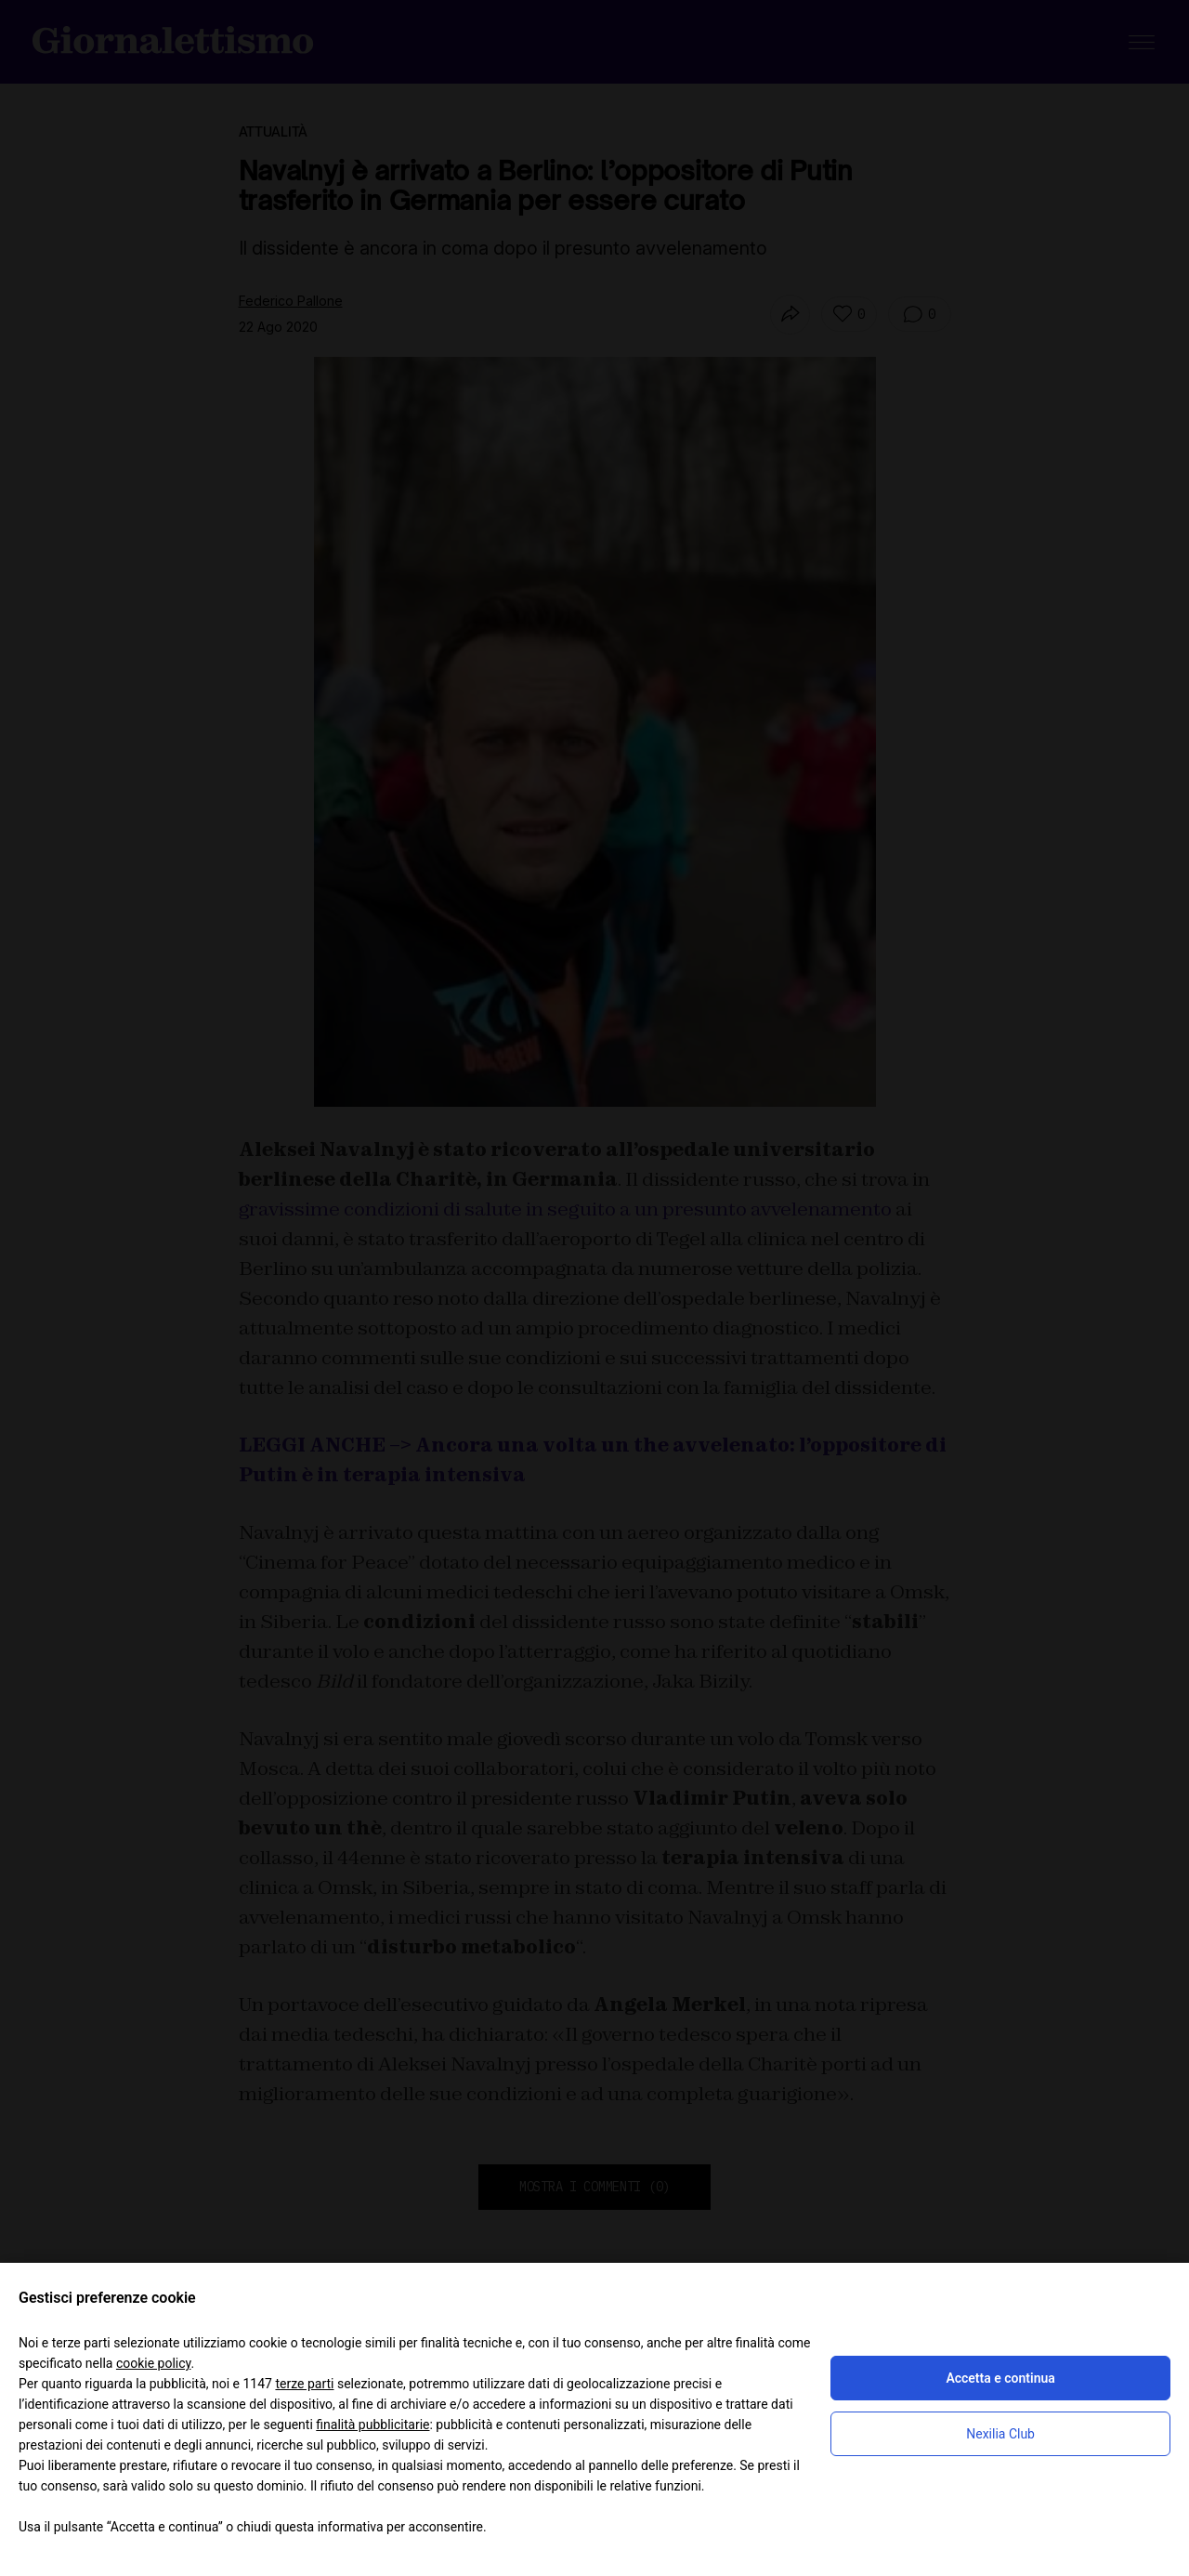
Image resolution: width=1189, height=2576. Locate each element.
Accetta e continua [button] (1000, 2378)
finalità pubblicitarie (372, 2424)
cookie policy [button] (153, 2363)
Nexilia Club (1000, 2433)
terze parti (304, 2383)
